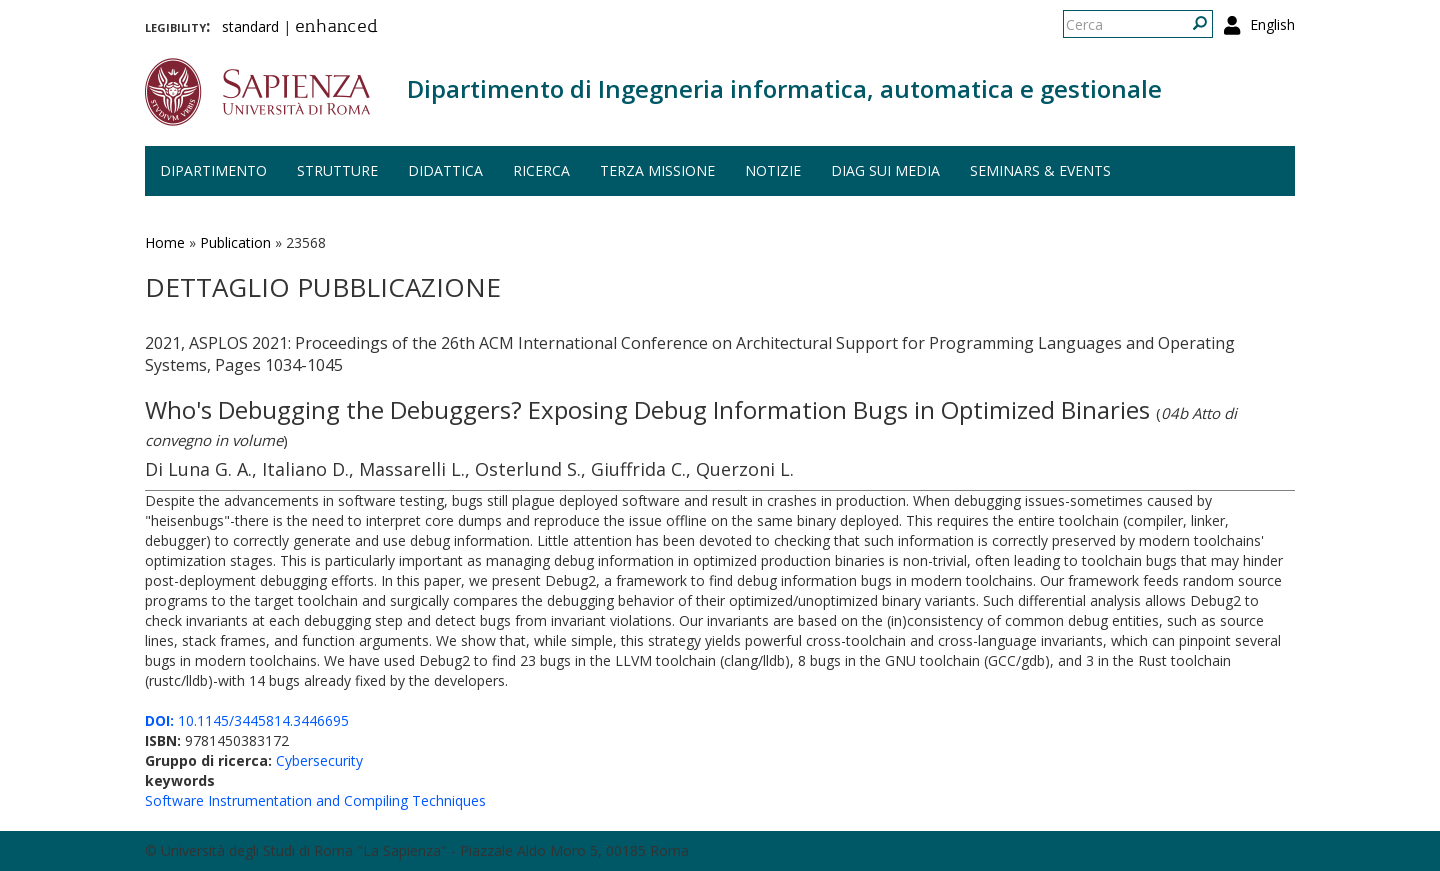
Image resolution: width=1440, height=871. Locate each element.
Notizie (773, 170)
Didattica (445, 170)
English (1272, 24)
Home (165, 242)
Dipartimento (213, 170)
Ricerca (541, 170)
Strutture (337, 170)
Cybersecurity (319, 760)
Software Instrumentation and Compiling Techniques (315, 800)
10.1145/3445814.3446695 (247, 720)
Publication (235, 242)
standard (250, 26)
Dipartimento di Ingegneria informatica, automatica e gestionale (784, 88)
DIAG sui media (885, 170)
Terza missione (657, 170)
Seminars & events (1040, 170)
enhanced (336, 28)
